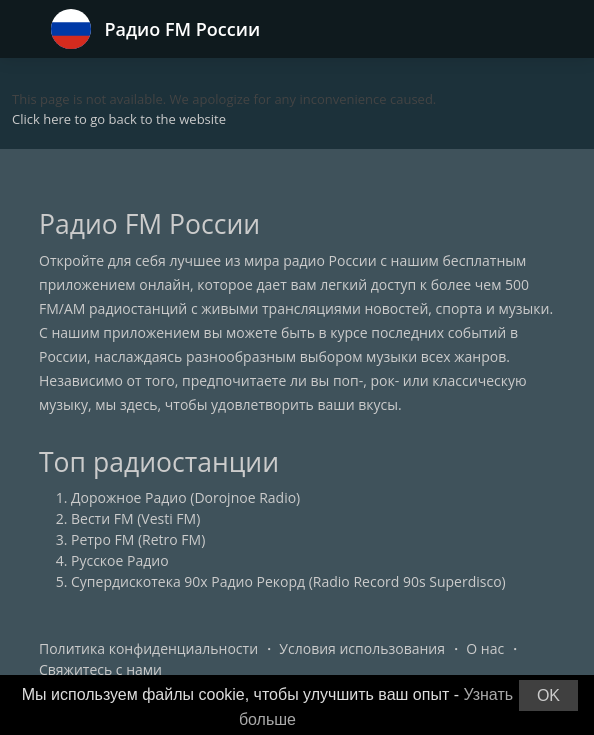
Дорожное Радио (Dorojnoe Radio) (185, 497)
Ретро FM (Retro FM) (138, 539)
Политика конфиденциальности (148, 648)
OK (548, 695)
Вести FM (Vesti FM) (135, 518)
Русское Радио (120, 560)
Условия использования (362, 648)
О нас (485, 648)
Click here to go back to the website (119, 119)
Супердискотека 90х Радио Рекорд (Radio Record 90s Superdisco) (288, 581)
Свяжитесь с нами (100, 669)
